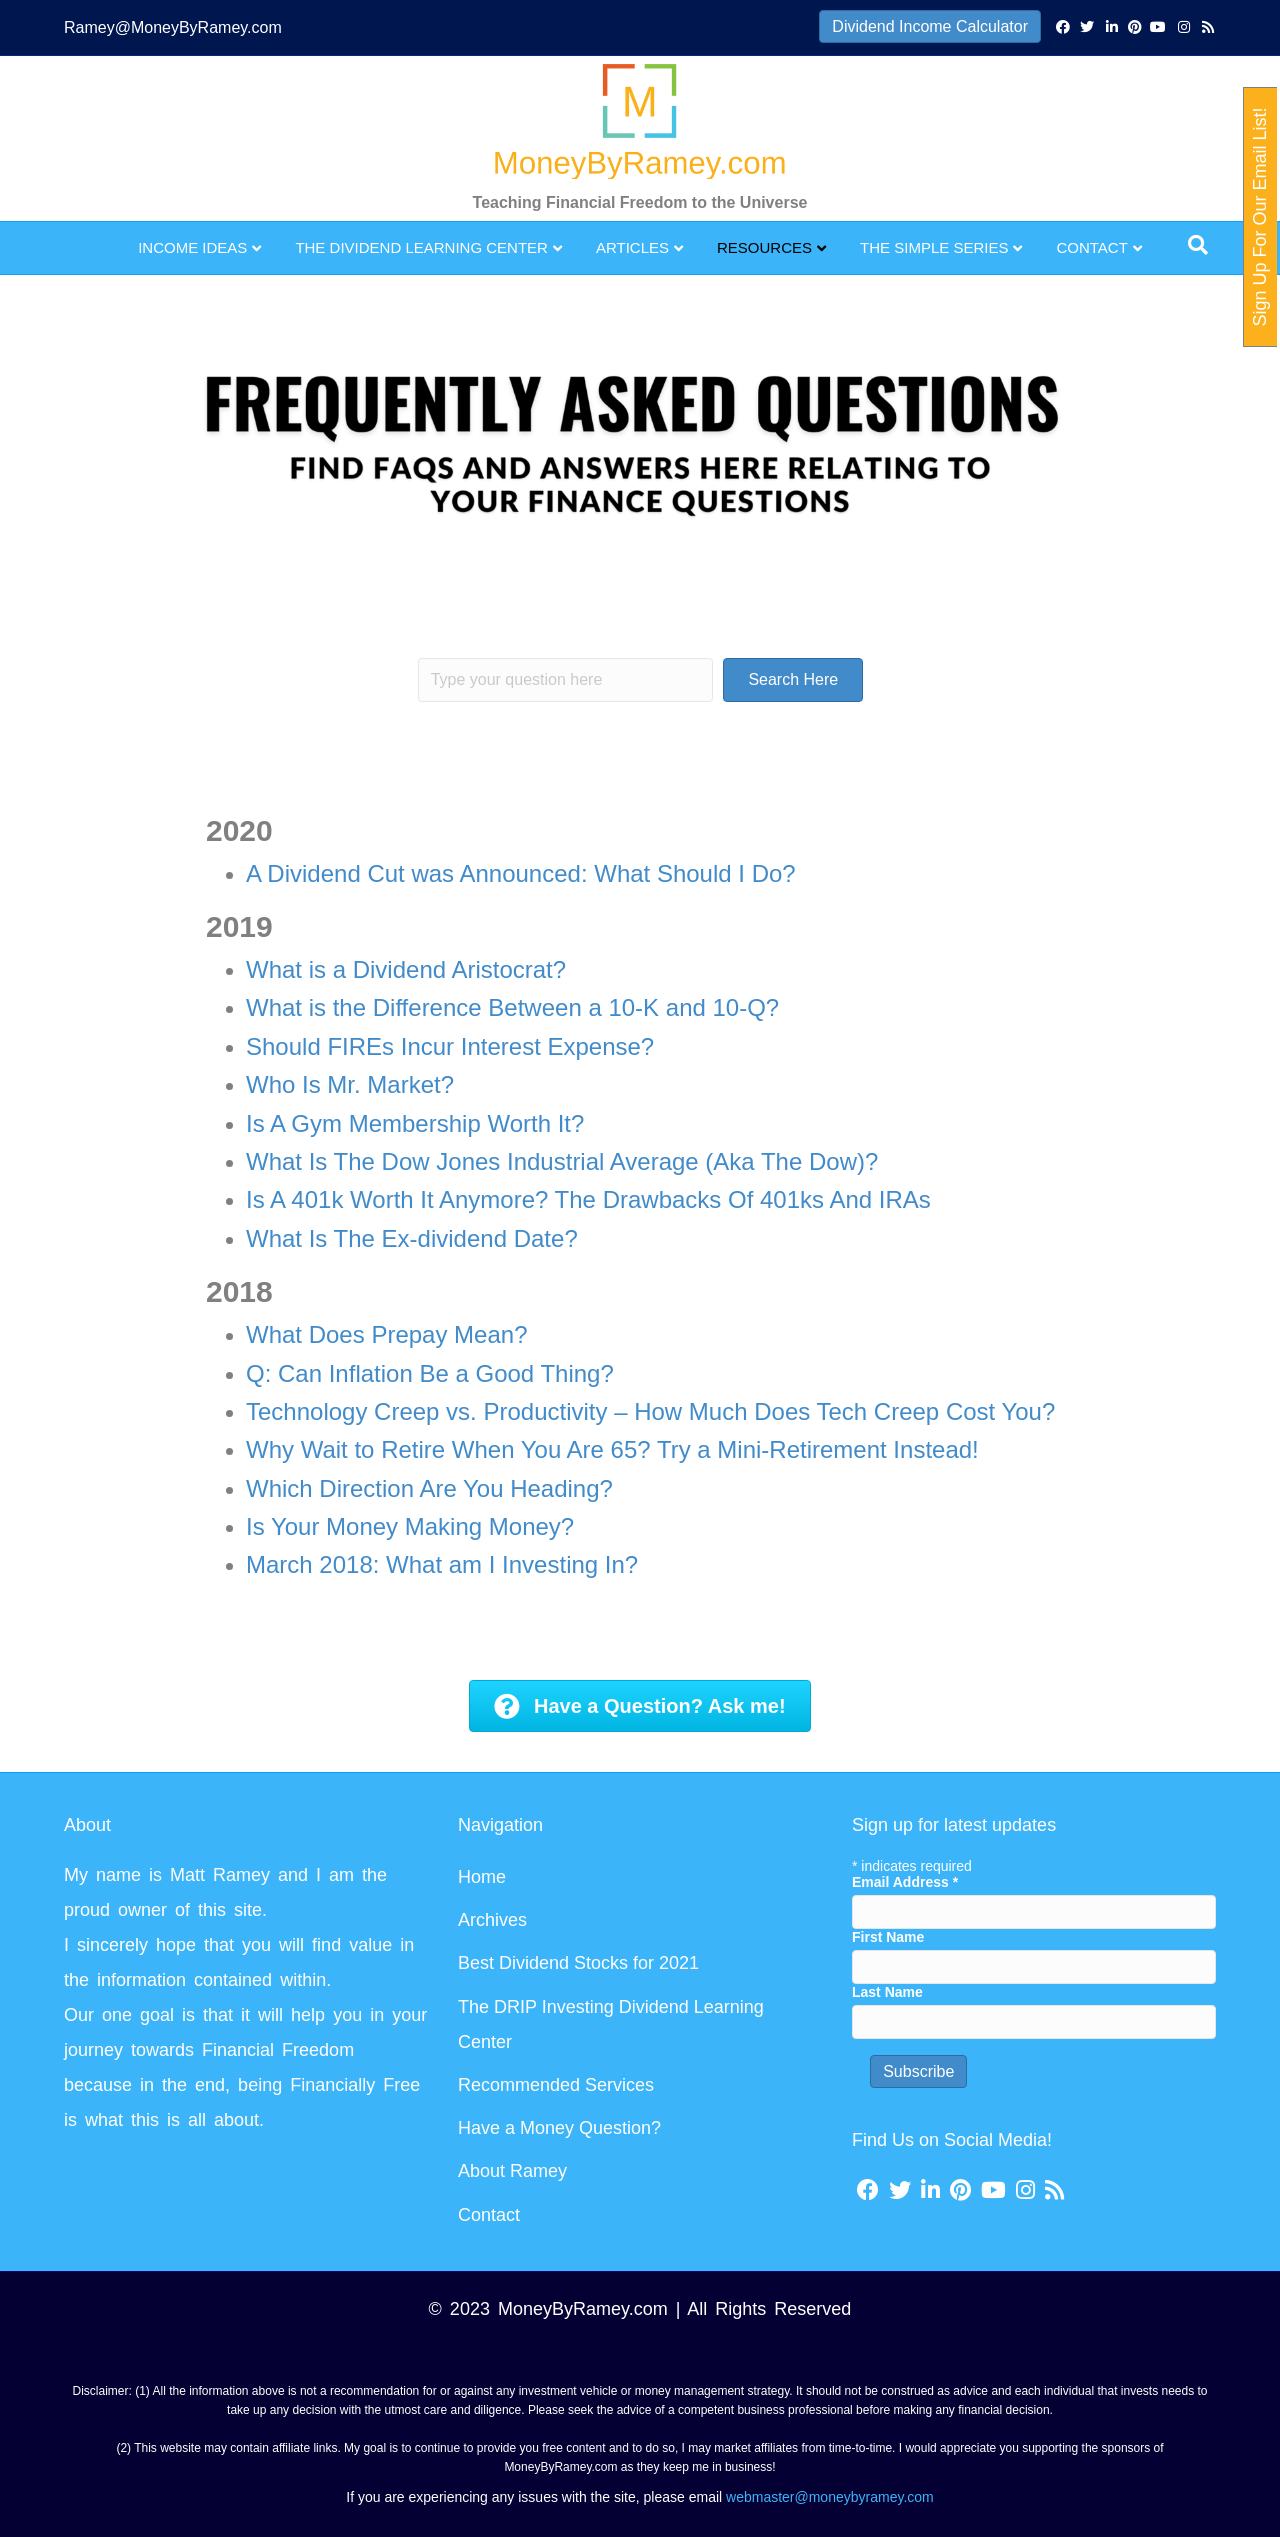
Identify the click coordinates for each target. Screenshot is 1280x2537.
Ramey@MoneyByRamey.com (173, 27)
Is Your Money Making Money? (410, 1526)
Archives (492, 1920)
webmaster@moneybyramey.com (830, 2497)
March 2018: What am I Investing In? (442, 1564)
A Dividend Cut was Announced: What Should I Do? (521, 873)
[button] (793, 680)
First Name (888, 1937)
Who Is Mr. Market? (350, 1084)
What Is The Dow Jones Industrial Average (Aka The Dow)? (562, 1161)
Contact (1091, 247)
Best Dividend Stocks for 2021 (578, 1963)
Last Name (887, 1992)
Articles (632, 247)
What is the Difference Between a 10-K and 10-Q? (512, 1007)
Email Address (905, 1882)
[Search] (1198, 245)
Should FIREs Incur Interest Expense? (450, 1046)
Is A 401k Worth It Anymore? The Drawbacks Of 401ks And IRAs (588, 1199)
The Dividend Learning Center (421, 247)
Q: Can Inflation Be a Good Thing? (430, 1373)
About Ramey (512, 2171)
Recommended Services (556, 2085)
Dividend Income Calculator (930, 26)
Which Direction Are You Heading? (429, 1488)
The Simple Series (934, 247)
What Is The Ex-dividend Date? (412, 1238)
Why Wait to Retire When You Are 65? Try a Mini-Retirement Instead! (612, 1449)
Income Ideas (192, 247)
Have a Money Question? (559, 2128)
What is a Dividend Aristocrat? (406, 969)
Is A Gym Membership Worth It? (415, 1123)
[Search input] (566, 680)
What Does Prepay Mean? (386, 1334)
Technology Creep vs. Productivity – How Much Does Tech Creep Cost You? (650, 1411)
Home (482, 1877)
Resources (764, 247)
